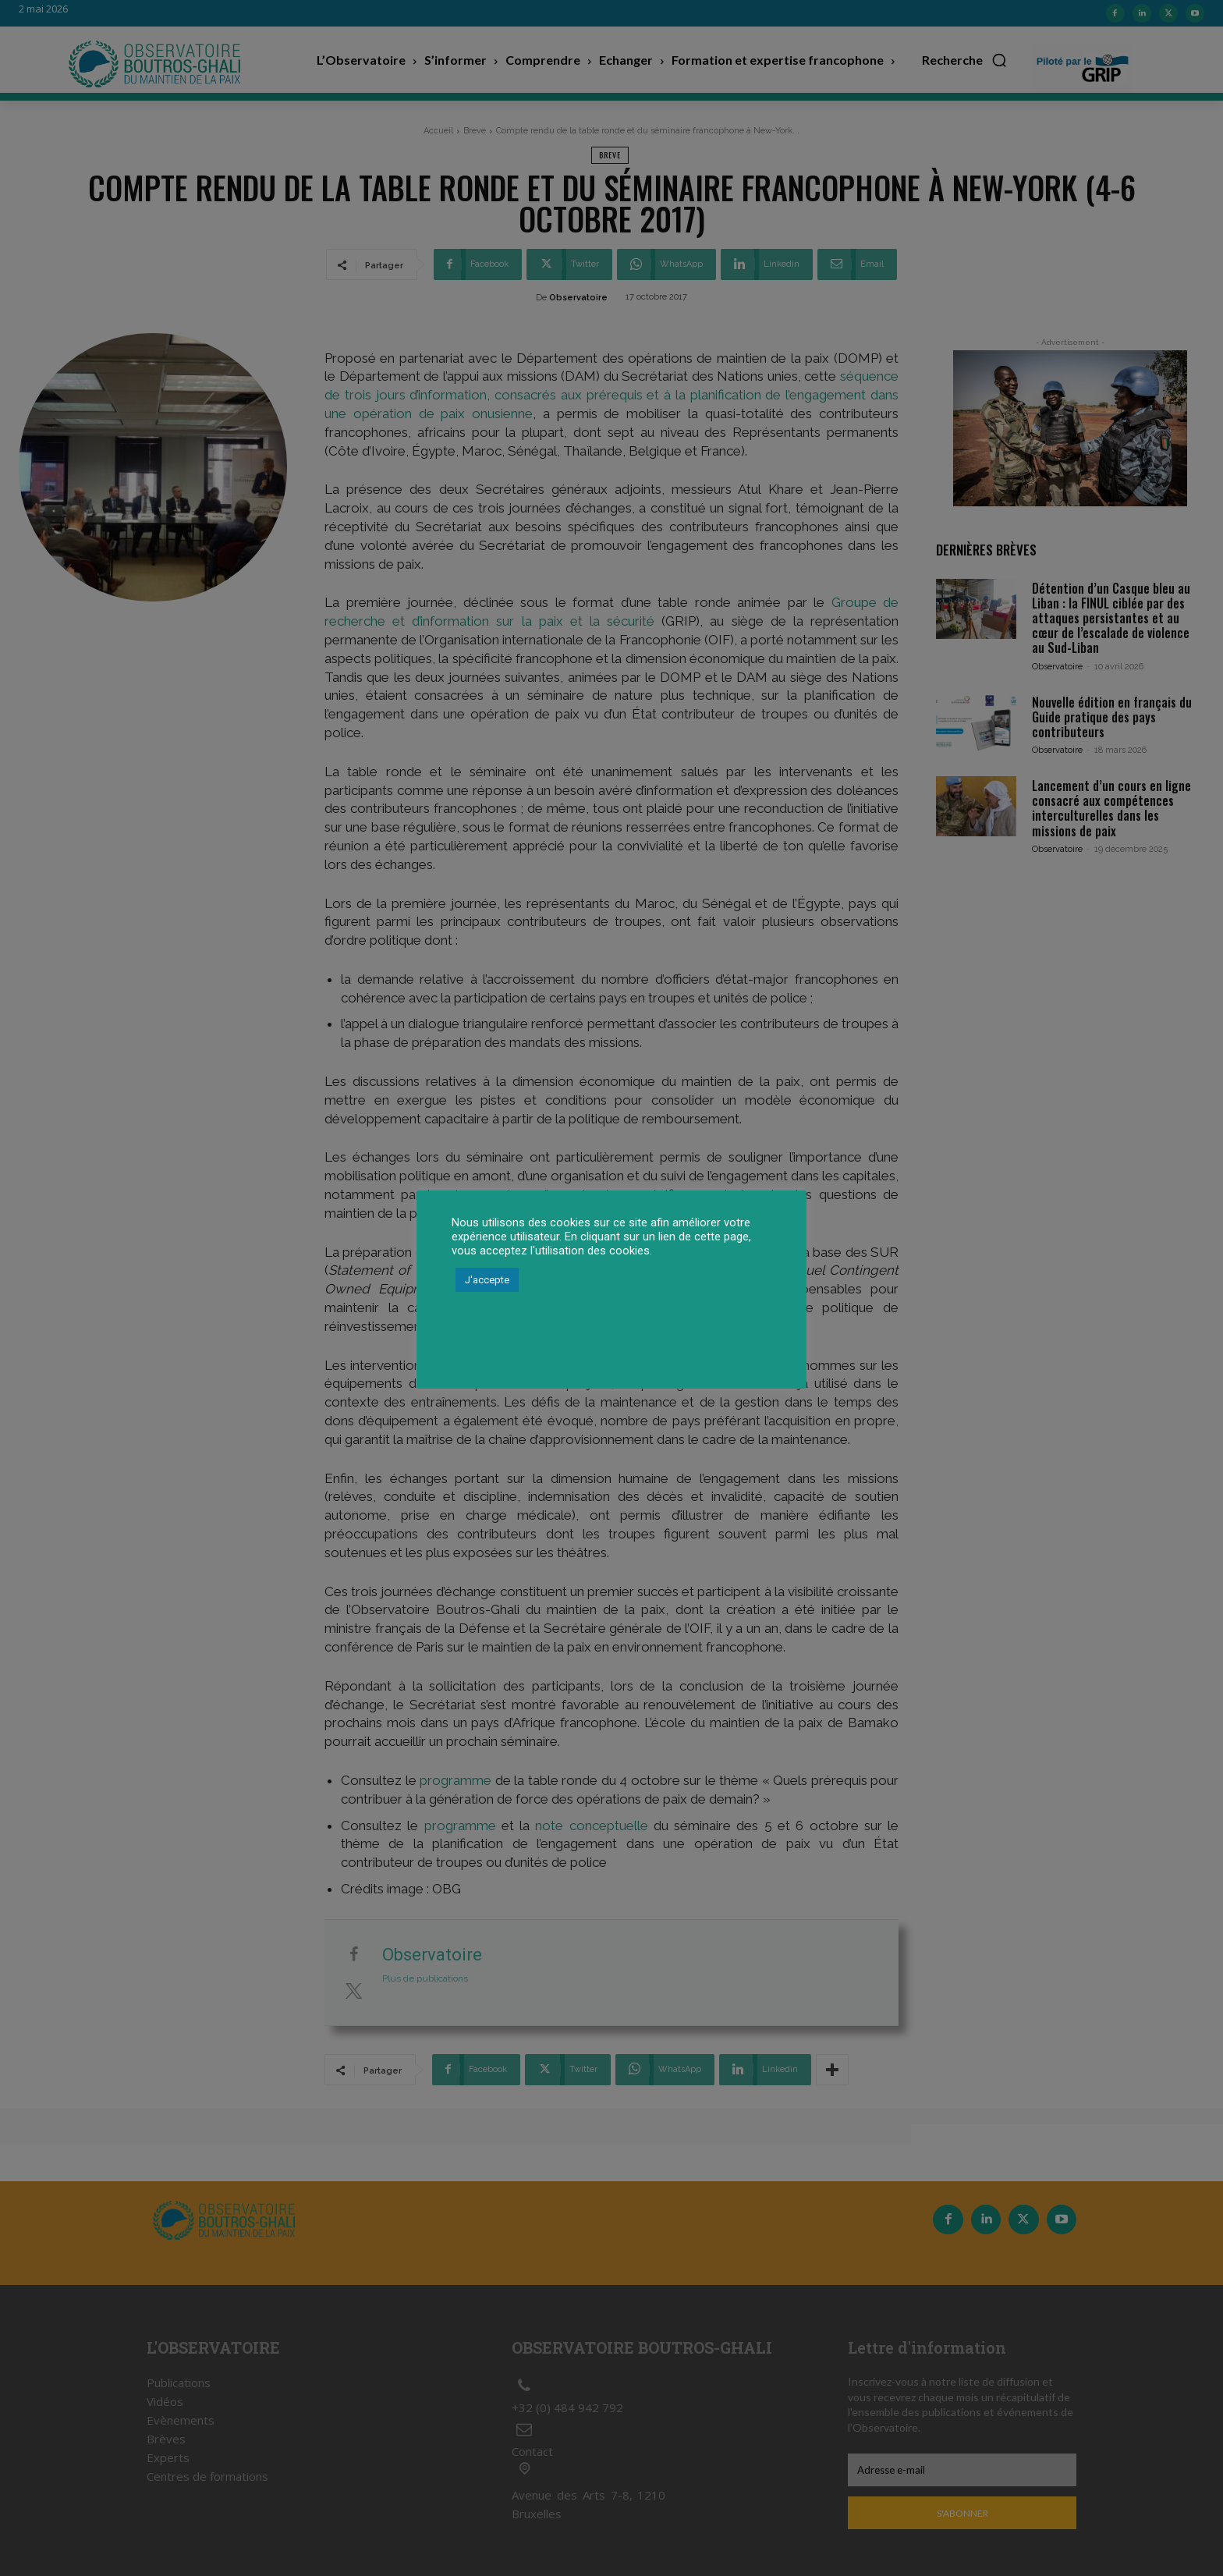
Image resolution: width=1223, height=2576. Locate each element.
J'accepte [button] (487, 1280)
